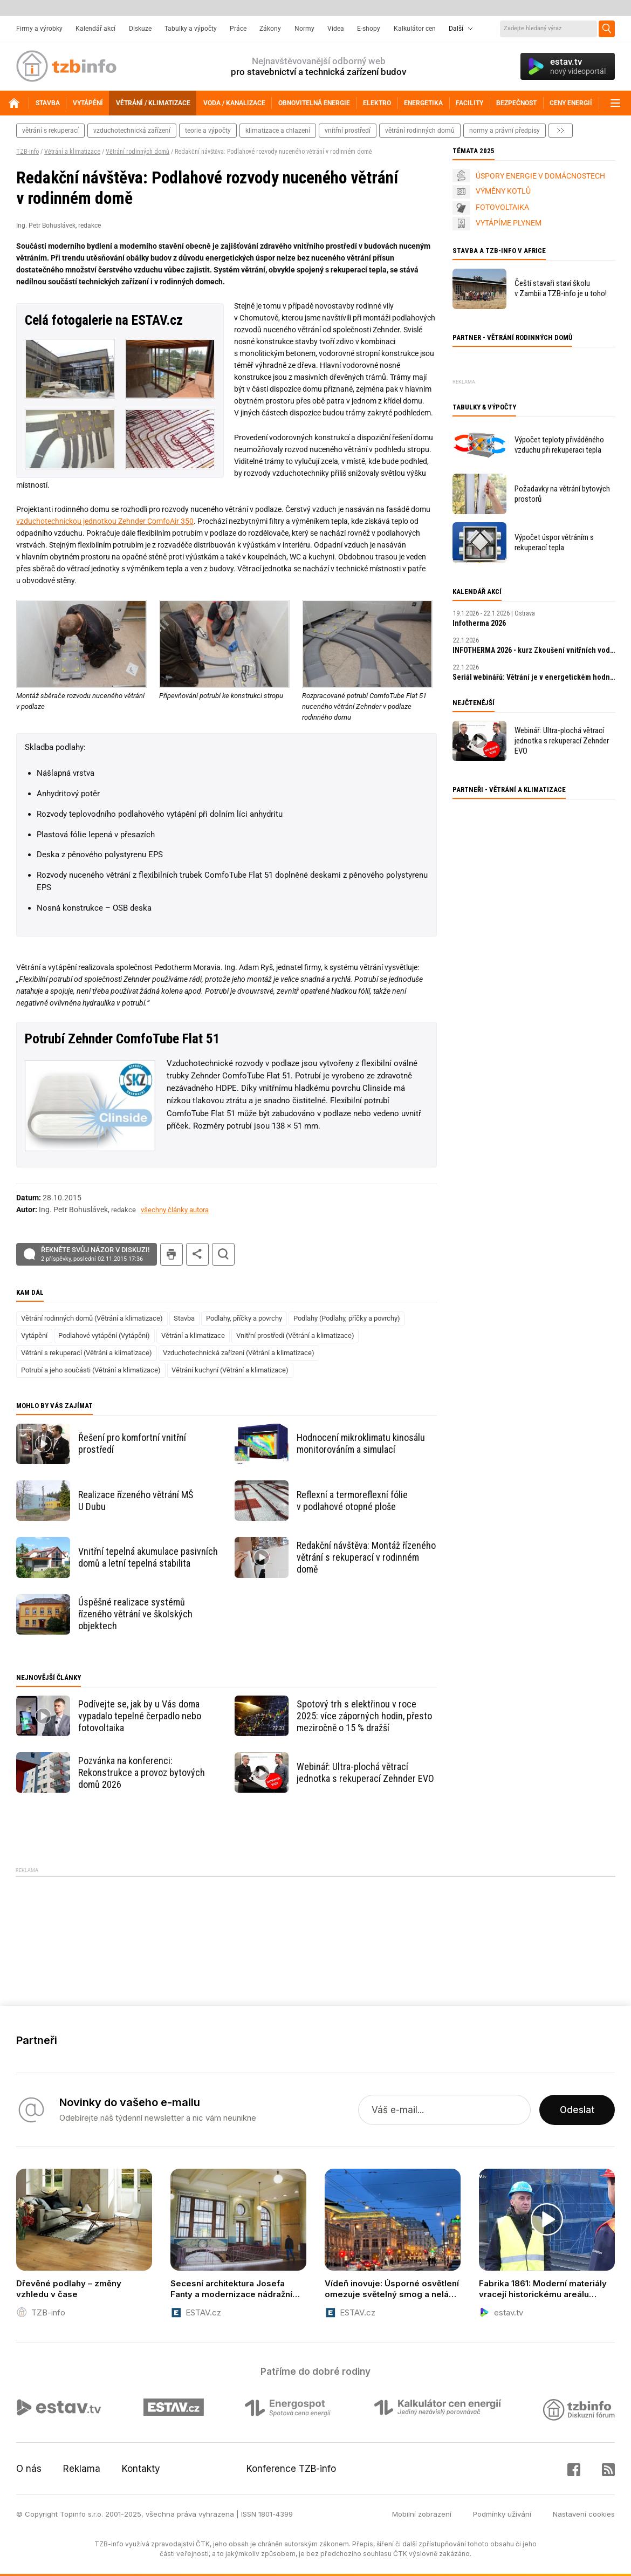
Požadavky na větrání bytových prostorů (562, 494)
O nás (29, 2468)
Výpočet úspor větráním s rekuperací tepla (554, 542)
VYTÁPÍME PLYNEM (508, 222)
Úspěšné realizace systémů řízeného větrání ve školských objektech (135, 1613)
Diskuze (140, 28)
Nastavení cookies (584, 2514)
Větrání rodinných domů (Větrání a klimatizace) (92, 1318)
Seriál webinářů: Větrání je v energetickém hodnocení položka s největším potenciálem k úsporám (533, 677)
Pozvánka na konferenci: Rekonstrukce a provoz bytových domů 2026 (141, 1772)
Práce (238, 28)
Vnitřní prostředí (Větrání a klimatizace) (295, 1335)
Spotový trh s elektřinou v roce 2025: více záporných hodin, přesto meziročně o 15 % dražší (364, 1715)
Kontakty (141, 2468)
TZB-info (27, 151)
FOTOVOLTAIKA (502, 207)
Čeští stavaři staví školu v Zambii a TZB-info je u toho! (561, 288)
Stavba (184, 1318)
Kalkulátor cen (415, 28)
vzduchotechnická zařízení (131, 130)
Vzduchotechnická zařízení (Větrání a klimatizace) (238, 1353)
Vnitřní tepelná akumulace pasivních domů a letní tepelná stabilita (148, 1557)
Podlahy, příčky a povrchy (244, 1318)
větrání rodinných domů (420, 130)
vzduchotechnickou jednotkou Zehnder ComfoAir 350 (105, 521)
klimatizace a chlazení (277, 130)
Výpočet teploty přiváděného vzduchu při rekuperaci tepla (559, 445)
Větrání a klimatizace (72, 151)
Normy (304, 28)
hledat (223, 1254)
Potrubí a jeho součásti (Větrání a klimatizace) (91, 1370)
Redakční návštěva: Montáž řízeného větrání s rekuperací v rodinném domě (366, 1557)
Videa (335, 28)
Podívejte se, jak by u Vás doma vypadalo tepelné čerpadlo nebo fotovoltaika (139, 1715)
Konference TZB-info (291, 2468)
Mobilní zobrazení (421, 2514)
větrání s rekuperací (50, 130)
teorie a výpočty (208, 130)
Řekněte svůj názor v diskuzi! (95, 1254)
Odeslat (577, 2109)
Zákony (270, 28)
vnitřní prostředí (348, 130)
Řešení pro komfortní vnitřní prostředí (132, 1443)
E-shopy (368, 28)
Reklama (81, 2468)
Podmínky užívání (502, 2514)
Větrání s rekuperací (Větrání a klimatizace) (86, 1353)
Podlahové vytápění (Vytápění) (104, 1335)
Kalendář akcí (95, 28)
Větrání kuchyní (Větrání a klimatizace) (230, 1370)
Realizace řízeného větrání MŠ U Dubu (135, 1500)
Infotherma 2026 (479, 623)
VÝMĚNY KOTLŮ (503, 191)
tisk (171, 1254)
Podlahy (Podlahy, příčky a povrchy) (346, 1318)
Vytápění (34, 1335)
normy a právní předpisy (504, 130)
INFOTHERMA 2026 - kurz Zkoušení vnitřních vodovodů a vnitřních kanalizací (533, 650)
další (560, 131)
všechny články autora (175, 1210)
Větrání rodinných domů (137, 151)
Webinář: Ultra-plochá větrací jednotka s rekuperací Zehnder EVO (365, 1772)
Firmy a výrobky (39, 28)
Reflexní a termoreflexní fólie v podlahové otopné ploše (352, 1500)
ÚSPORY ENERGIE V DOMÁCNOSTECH (540, 176)
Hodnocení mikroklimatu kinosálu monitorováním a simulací (361, 1443)
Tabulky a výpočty (190, 28)
